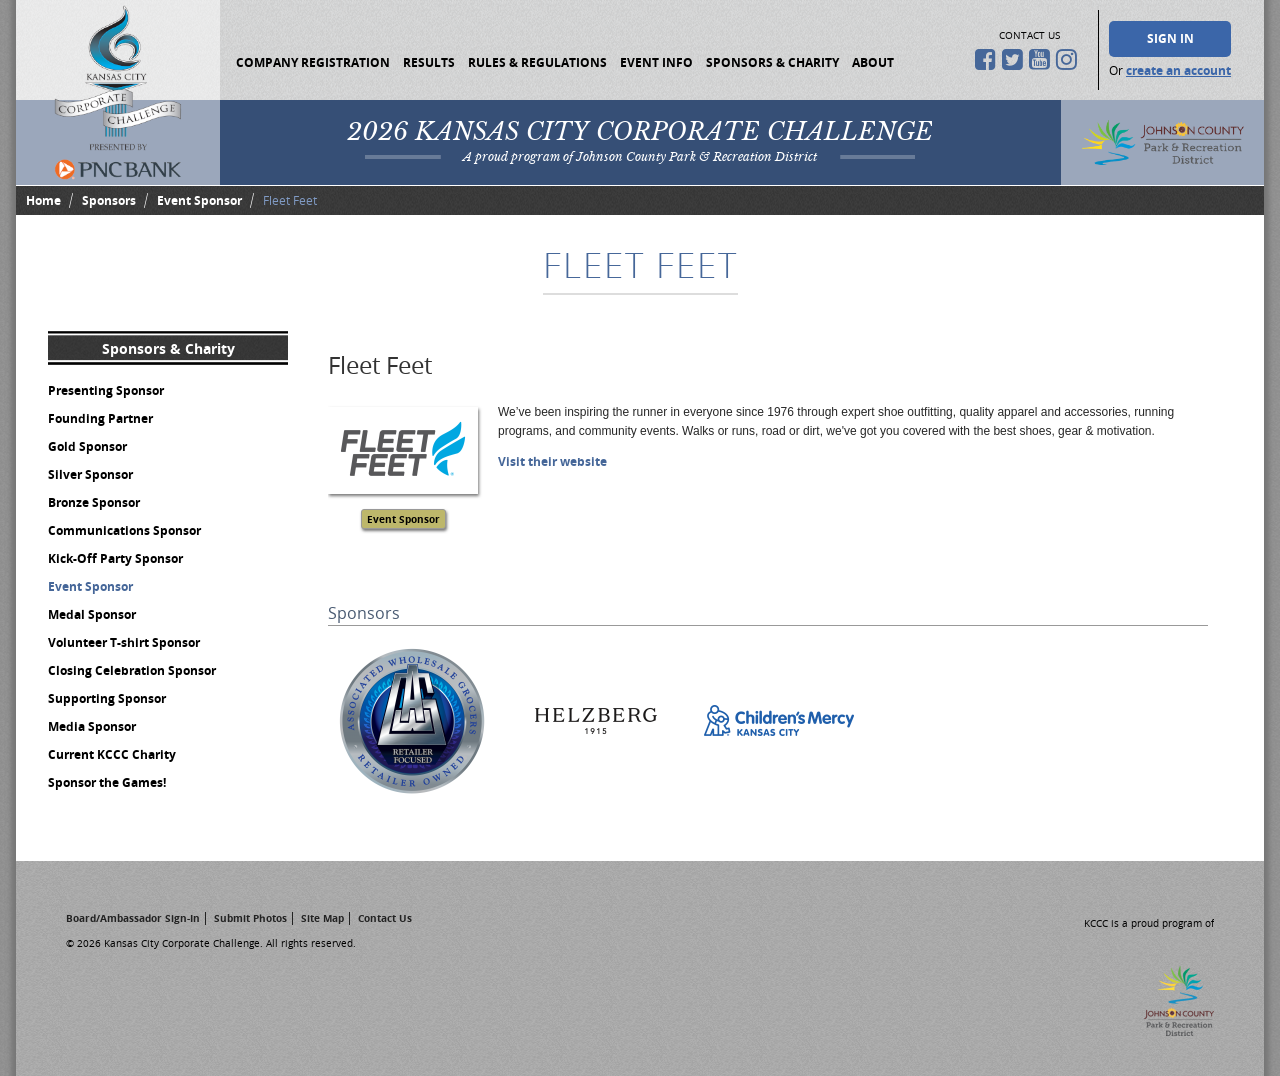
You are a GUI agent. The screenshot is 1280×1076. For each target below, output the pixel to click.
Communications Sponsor (124, 530)
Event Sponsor (199, 200)
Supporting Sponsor (107, 698)
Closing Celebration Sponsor (132, 670)
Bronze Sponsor (94, 502)
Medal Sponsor (92, 614)
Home (43, 200)
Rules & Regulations (537, 62)
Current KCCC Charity (112, 754)
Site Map (322, 918)
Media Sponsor (92, 726)
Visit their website (552, 461)
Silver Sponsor (90, 474)
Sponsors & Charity (772, 62)
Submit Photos (250, 918)
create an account (1178, 70)
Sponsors (109, 200)
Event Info (656, 62)
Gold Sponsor (87, 446)
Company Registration (313, 62)
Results (429, 62)
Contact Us (385, 918)
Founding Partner (100, 418)
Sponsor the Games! (107, 782)
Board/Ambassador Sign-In (133, 918)
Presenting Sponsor (106, 390)
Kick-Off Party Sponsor (115, 558)
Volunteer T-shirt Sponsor (124, 642)
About (873, 62)
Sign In (1170, 38)
